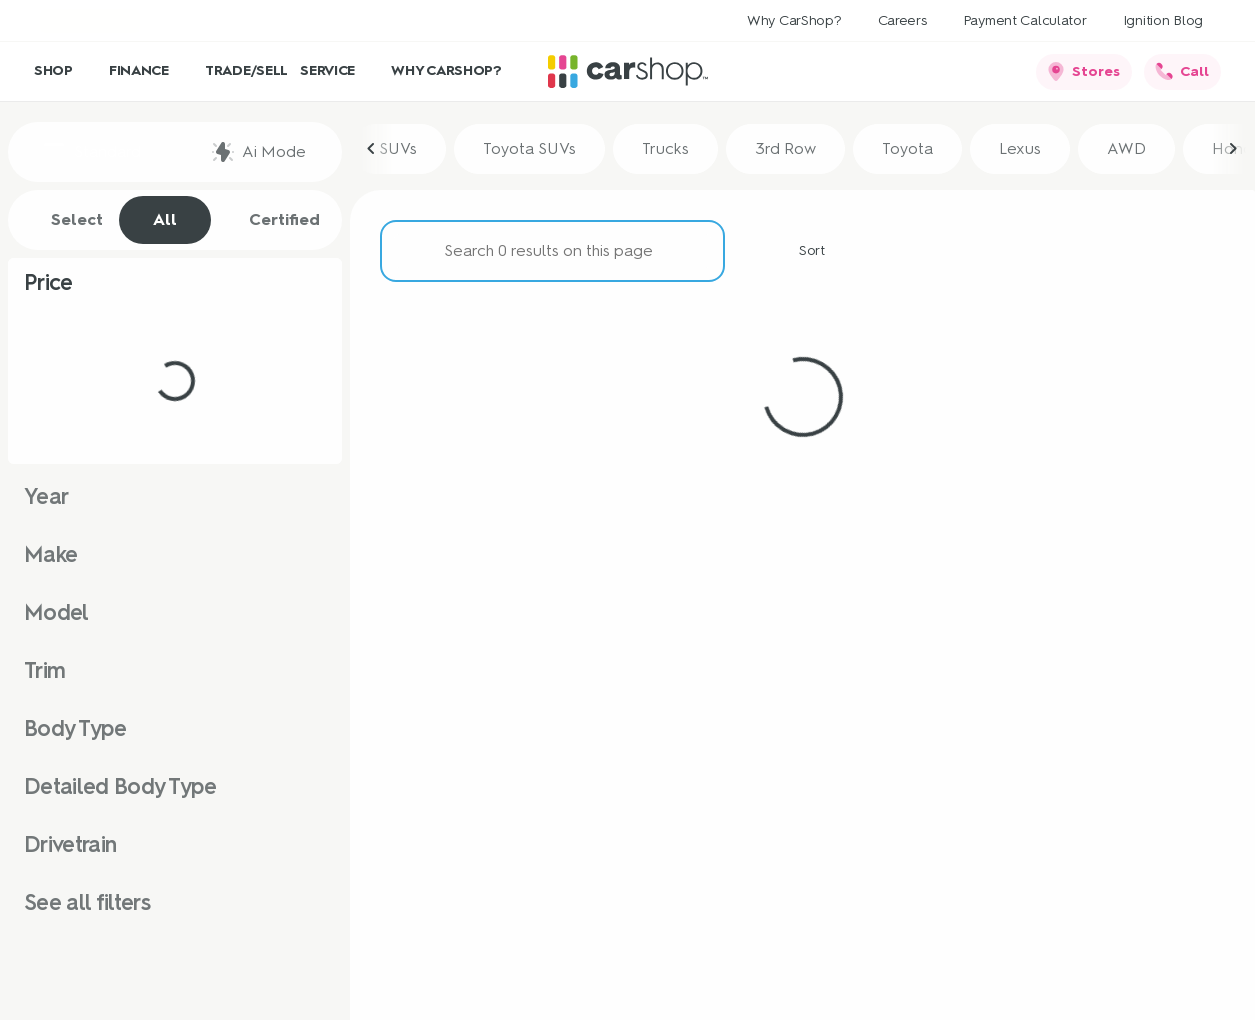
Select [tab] (66, 220)
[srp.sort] (801, 254)
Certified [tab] (273, 220)
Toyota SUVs (529, 151)
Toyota (907, 151)
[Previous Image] (372, 152)
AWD (1126, 151)
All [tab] (165, 219)
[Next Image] (1233, 152)
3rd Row (785, 151)
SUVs (398, 151)
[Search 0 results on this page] (552, 254)
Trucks (665, 151)
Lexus (1020, 151)
